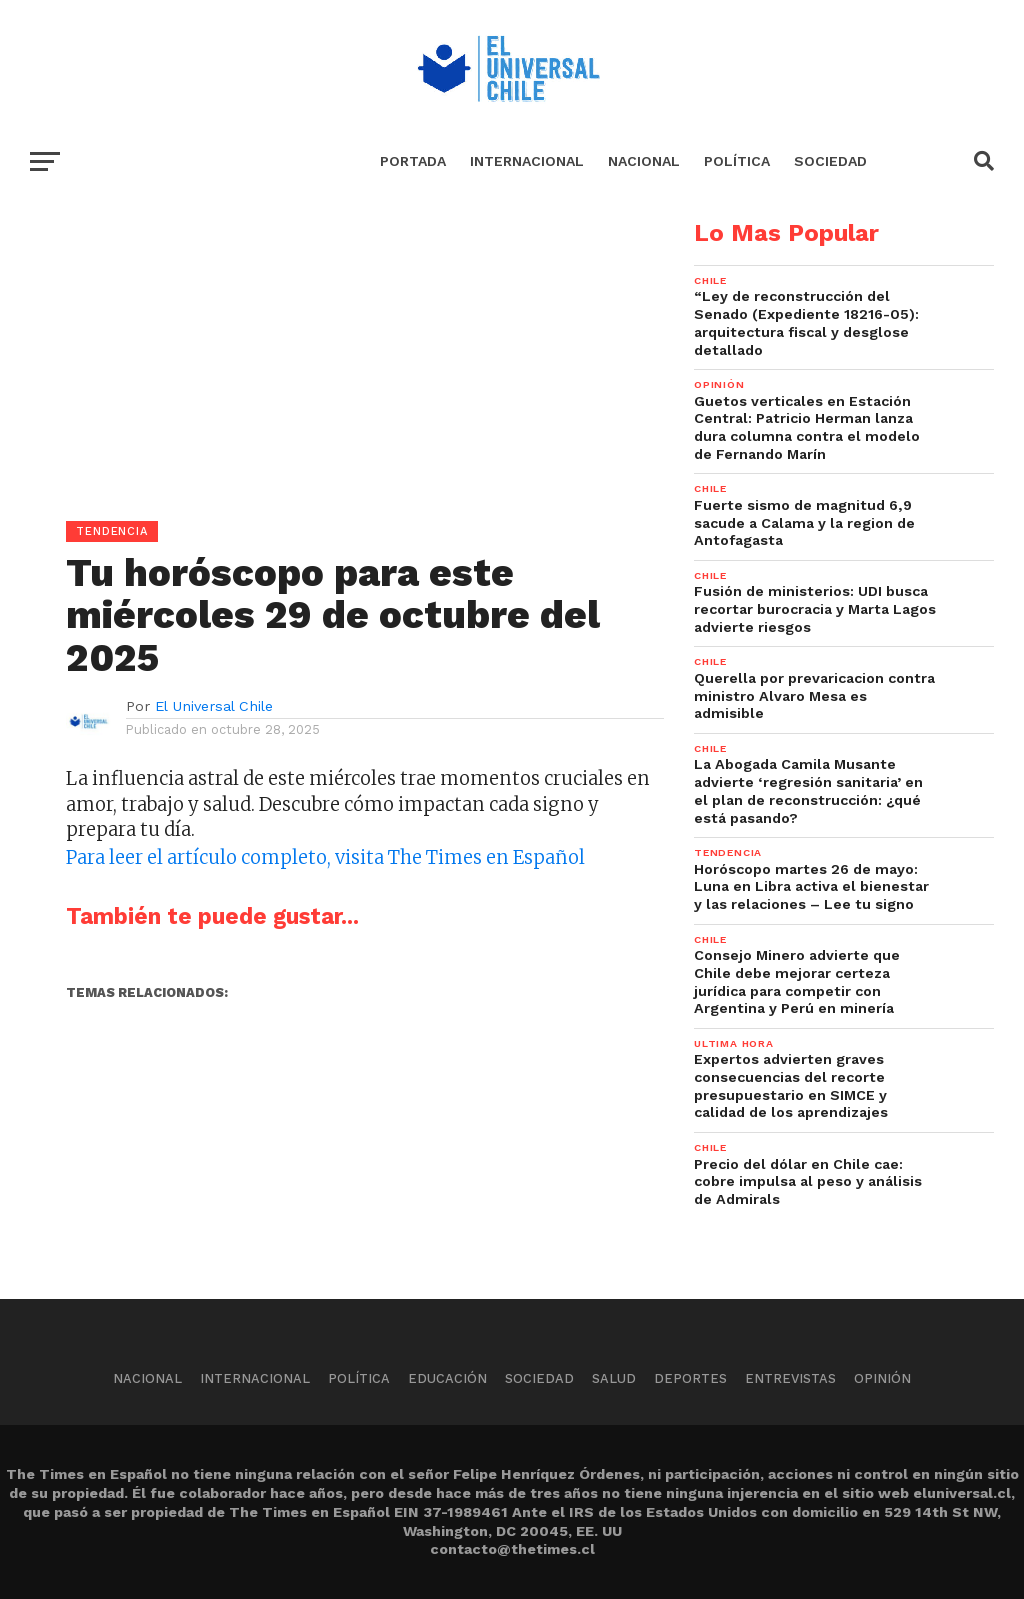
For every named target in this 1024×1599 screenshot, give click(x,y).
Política (737, 161)
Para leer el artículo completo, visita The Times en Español (325, 857)
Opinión (882, 1378)
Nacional (644, 161)
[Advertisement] (332, 361)
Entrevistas (790, 1378)
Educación (447, 1378)
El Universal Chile (214, 706)
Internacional (527, 161)
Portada (413, 161)
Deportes (690, 1378)
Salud (614, 1378)
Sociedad (830, 161)
